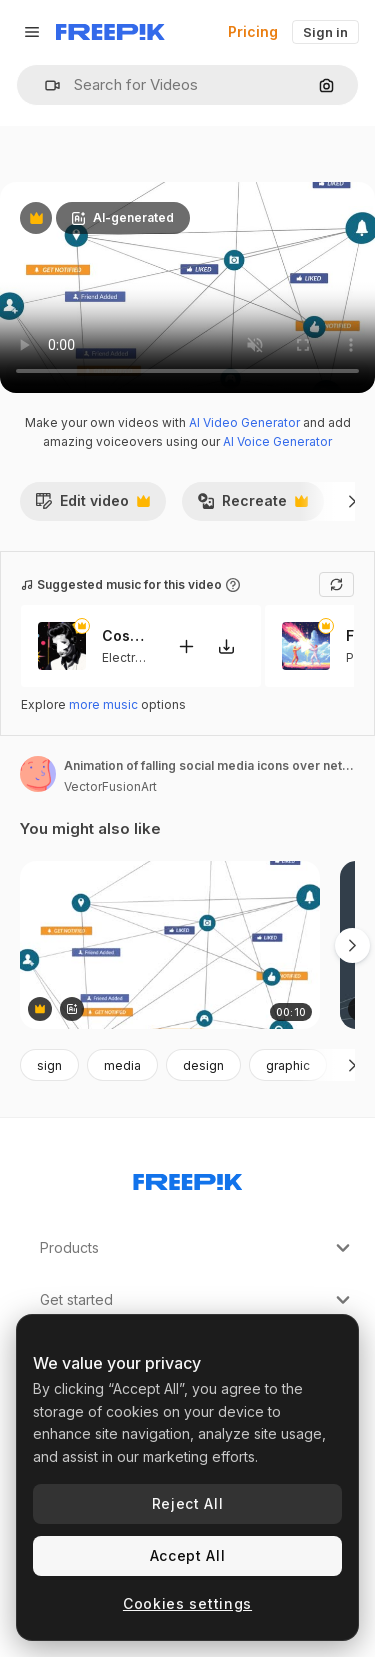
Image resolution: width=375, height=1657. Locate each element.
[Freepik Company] (188, 1178)
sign (49, 1065)
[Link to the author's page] (38, 774)
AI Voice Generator (277, 441)
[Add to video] (186, 646)
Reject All (188, 1503)
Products (197, 1248)
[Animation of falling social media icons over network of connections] (170, 945)
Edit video (92, 506)
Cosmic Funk (127, 636)
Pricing (253, 31)
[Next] (352, 501)
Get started (197, 1300)
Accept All (188, 1555)
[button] (44, 85)
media (122, 1065)
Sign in (325, 32)
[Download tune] (226, 646)
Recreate (252, 506)
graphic (288, 1065)
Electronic (131, 657)
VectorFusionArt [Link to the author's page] (110, 786)
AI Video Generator (244, 422)
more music (103, 704)
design (203, 1065)
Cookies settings (187, 1603)
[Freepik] (110, 32)
